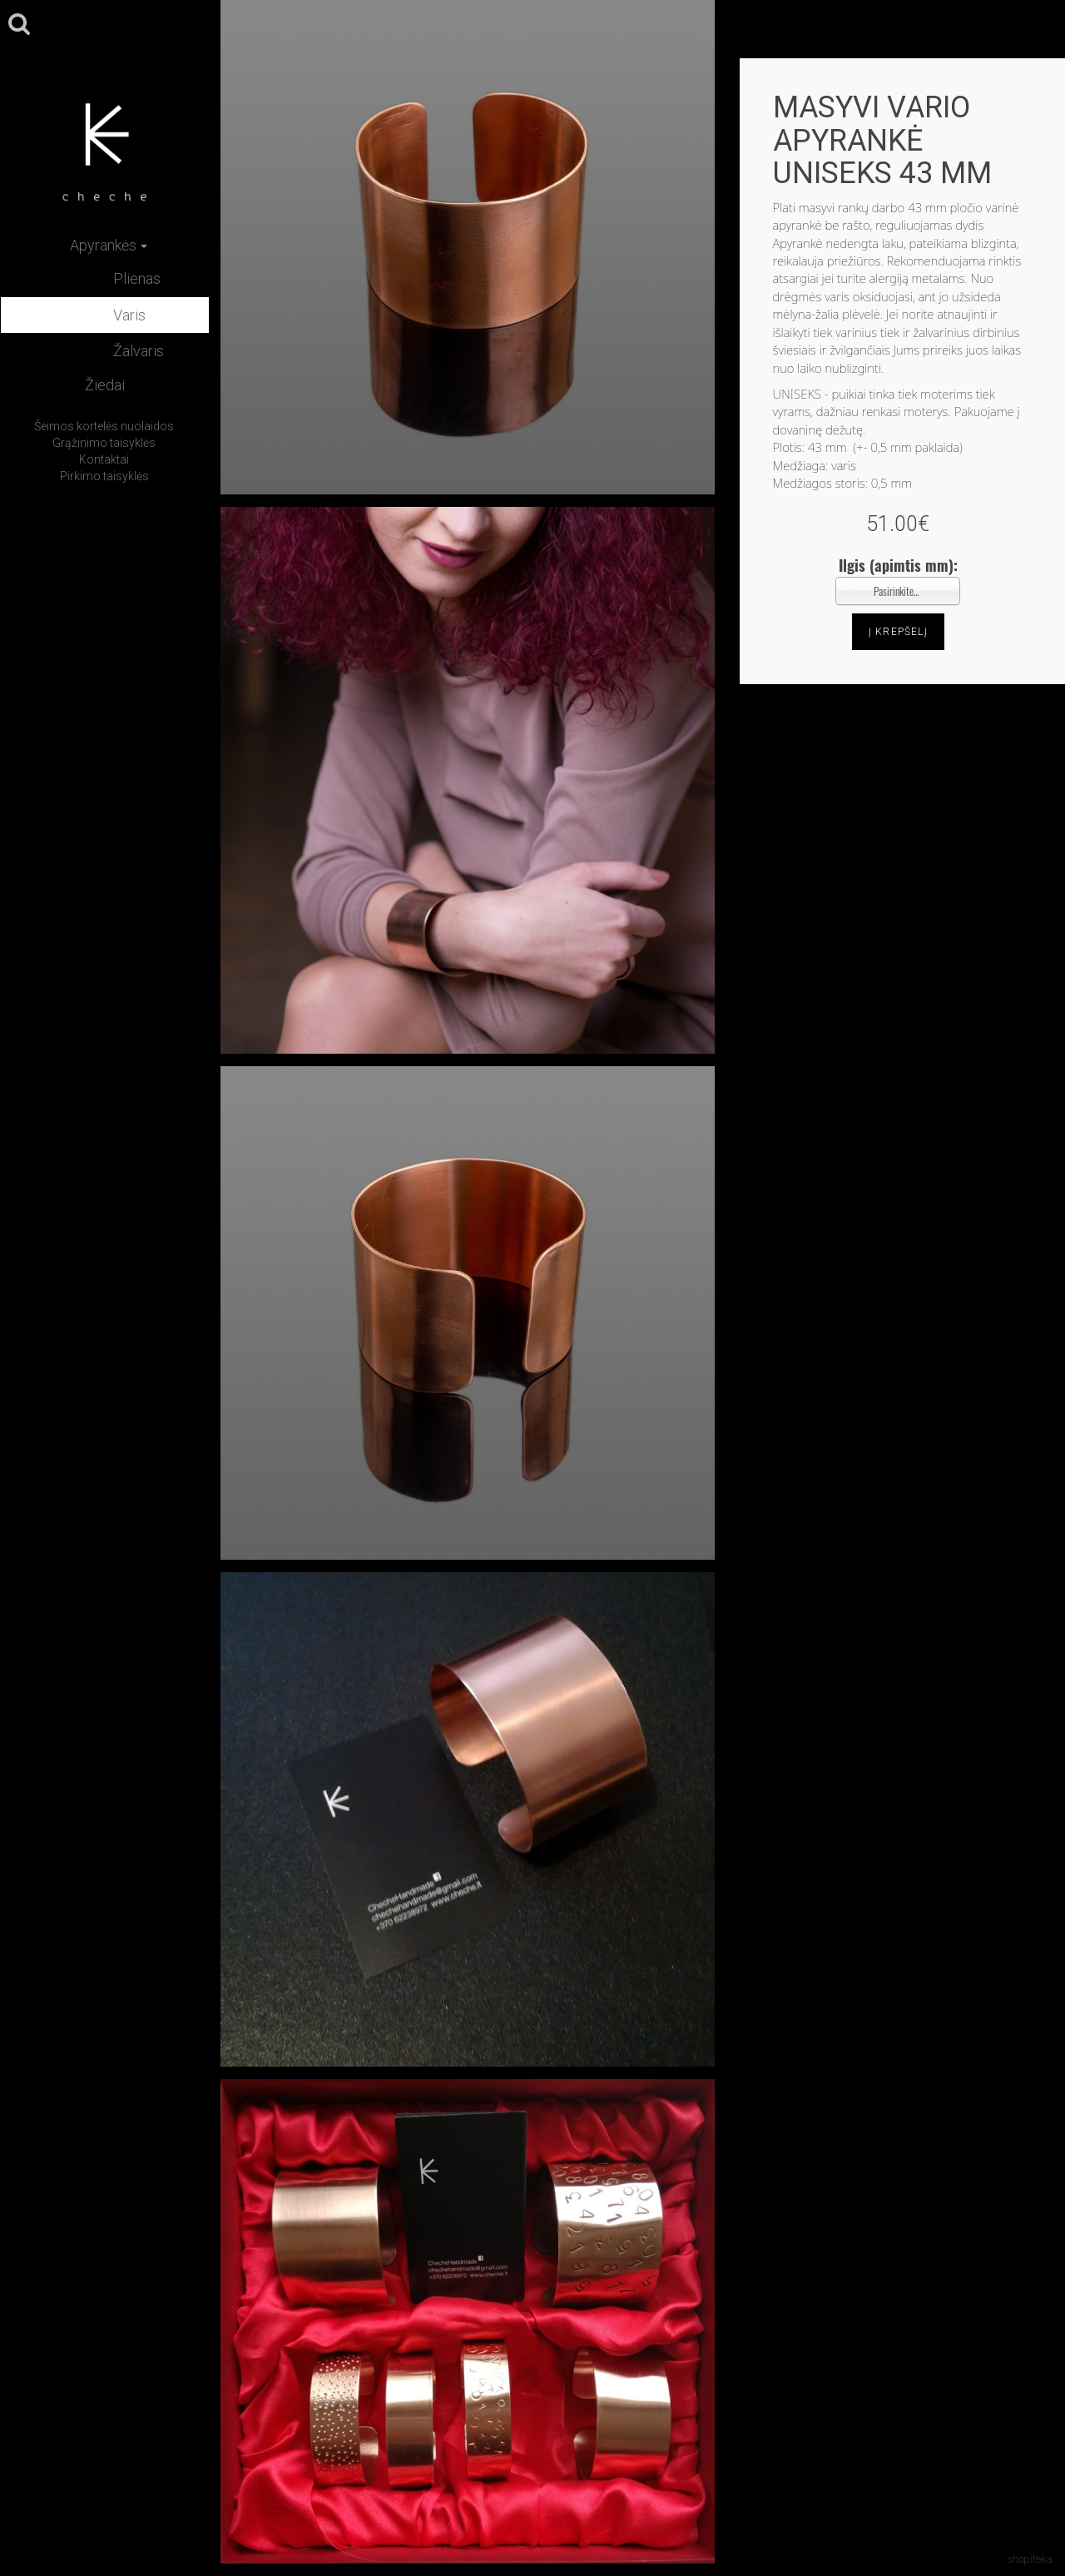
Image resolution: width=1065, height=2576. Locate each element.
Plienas (137, 278)
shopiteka (1030, 2559)
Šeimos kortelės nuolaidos (104, 426)
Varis (129, 315)
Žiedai (105, 385)
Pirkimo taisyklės (104, 476)
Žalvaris (138, 351)
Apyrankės (108, 245)
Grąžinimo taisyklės (104, 442)
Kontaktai (104, 459)
